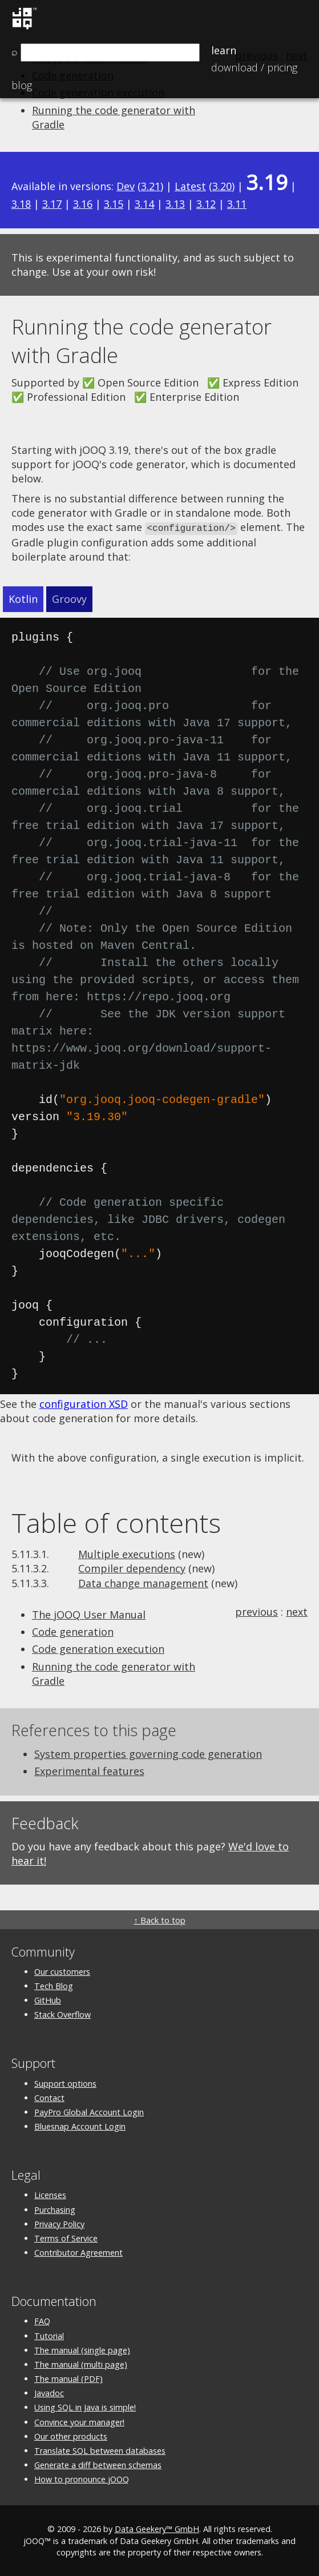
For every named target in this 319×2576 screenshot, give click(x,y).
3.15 (113, 204)
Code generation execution (98, 1648)
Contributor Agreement (78, 2252)
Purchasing (54, 2208)
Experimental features (89, 1770)
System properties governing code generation (148, 1753)
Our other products (70, 2435)
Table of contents (116, 1521)
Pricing (254, 67)
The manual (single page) (82, 2349)
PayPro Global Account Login (89, 2111)
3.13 (175, 204)
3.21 (150, 186)
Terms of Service (66, 2237)
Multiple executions (126, 1553)
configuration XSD (83, 1403)
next (297, 1611)
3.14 (144, 204)
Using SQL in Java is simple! (85, 2406)
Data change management (143, 1582)
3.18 (21, 204)
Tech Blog (53, 1984)
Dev (125, 186)
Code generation (73, 1631)
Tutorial (49, 2334)
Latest (190, 186)
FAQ (42, 2320)
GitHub (47, 1999)
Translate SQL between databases (99, 2449)
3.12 (206, 204)
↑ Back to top (159, 1919)
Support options (65, 2082)
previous (256, 1611)
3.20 (222, 186)
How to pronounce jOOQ (81, 2478)
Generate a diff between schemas (97, 2464)
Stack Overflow (62, 2014)
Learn (223, 50)
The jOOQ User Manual (89, 1614)
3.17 (52, 204)
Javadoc (49, 2392)
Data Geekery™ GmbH (157, 2528)
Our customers (62, 1970)
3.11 (237, 204)
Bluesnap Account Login (80, 2125)
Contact (49, 2096)
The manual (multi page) (80, 2363)
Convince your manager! (79, 2421)
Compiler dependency (131, 1568)
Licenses (50, 2194)
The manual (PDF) (68, 2378)
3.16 (82, 204)
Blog (21, 85)
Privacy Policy (59, 2222)
